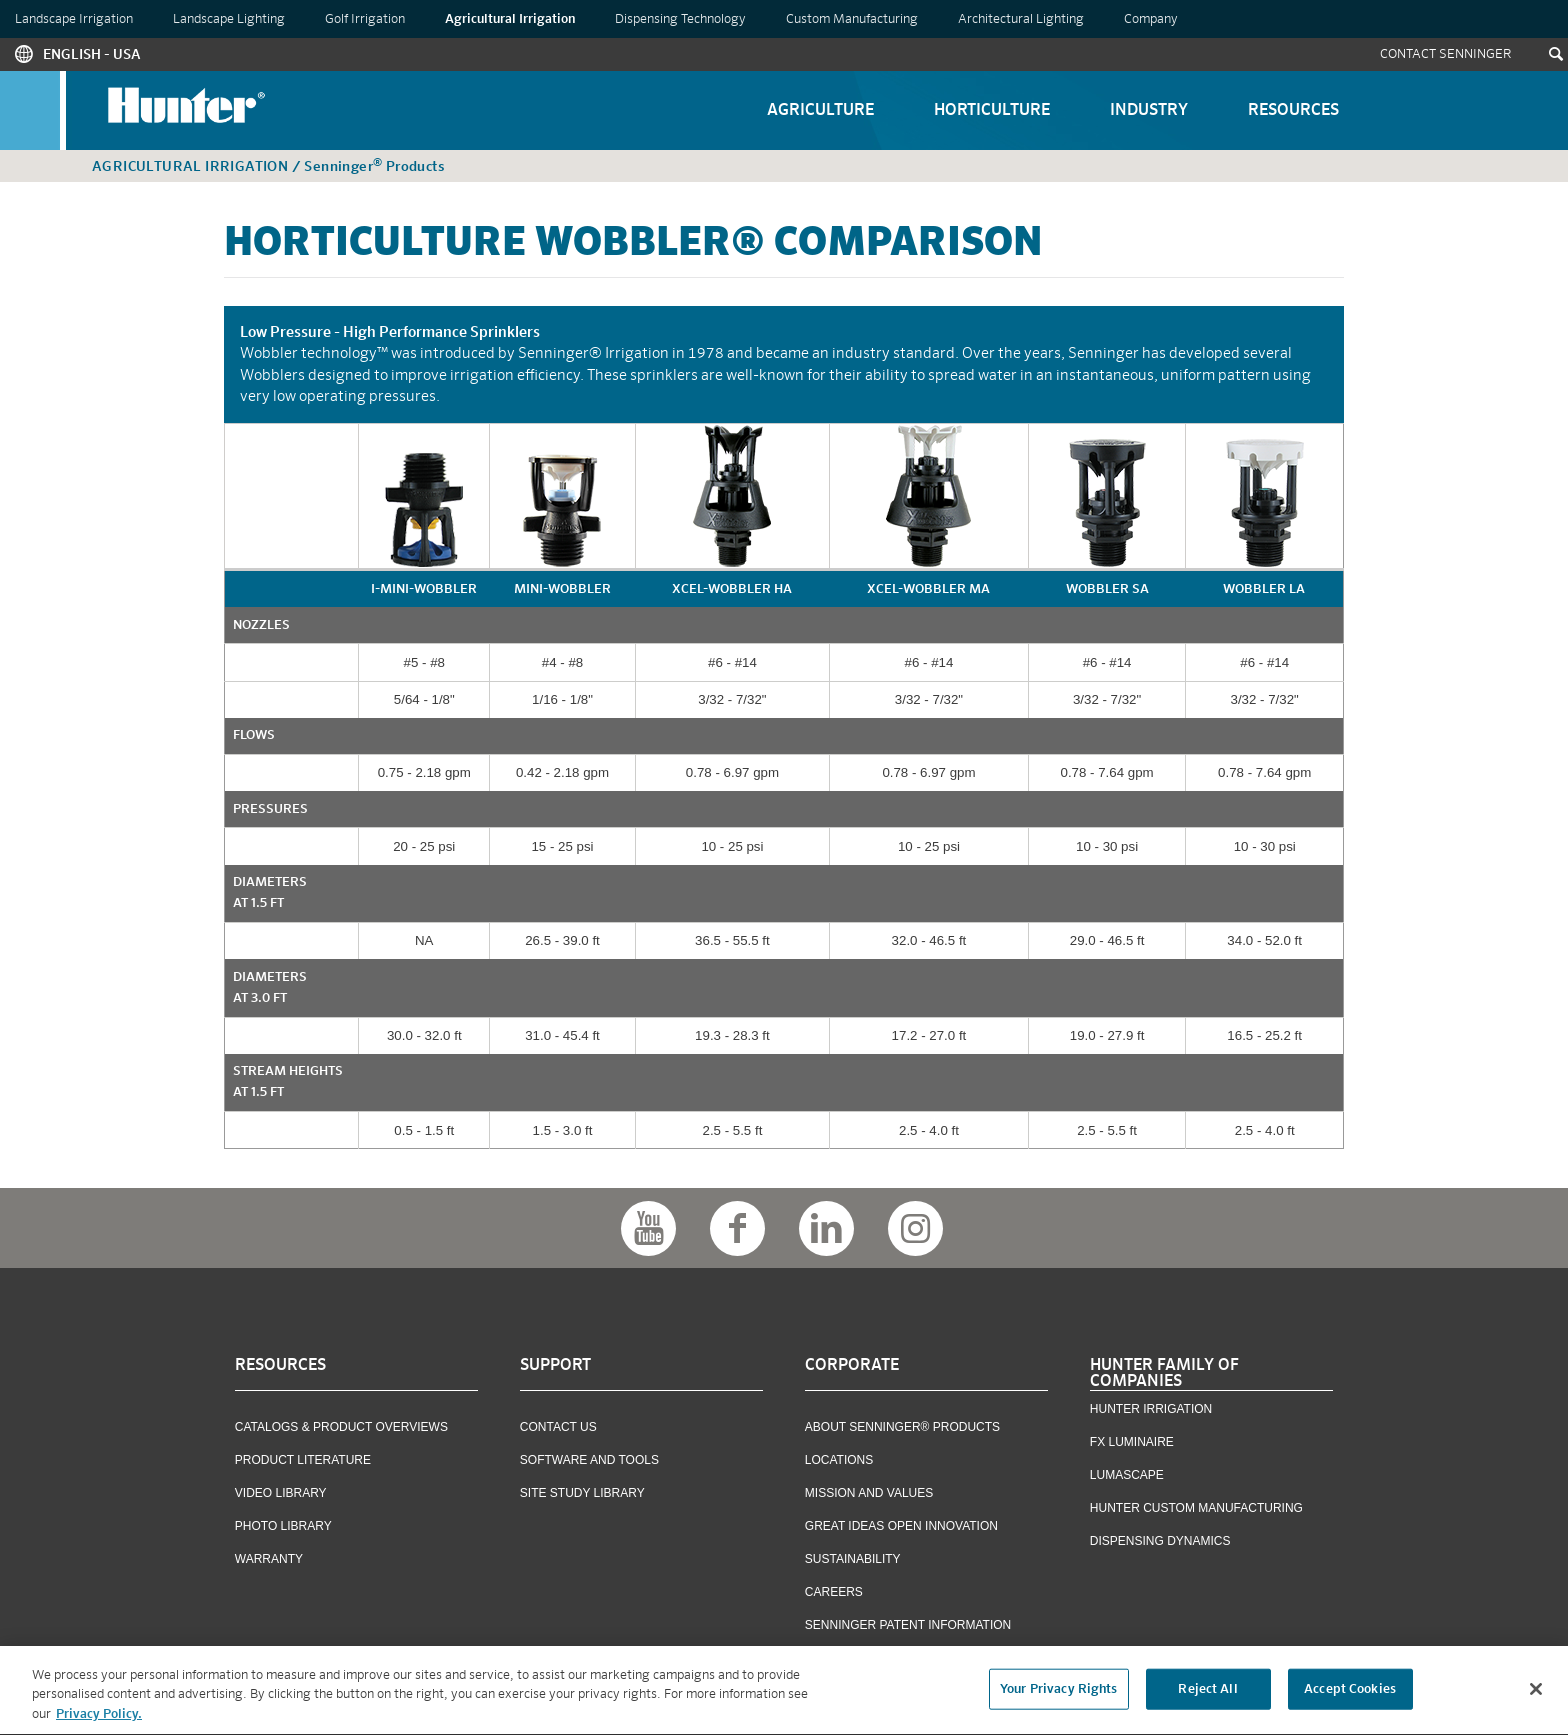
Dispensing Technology (680, 19)
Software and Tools (589, 1460)
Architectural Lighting (1021, 19)
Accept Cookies (1350, 1694)
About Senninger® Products (902, 1427)
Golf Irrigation (365, 19)
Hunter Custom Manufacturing (1196, 1508)
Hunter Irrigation (1151, 1409)
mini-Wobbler (562, 589)
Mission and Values (869, 1493)
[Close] (1536, 1694)
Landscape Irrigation (74, 19)
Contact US (558, 1427)
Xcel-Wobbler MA (928, 589)
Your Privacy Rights (1058, 1694)
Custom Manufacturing (852, 19)
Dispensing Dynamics (1160, 1541)
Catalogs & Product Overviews (341, 1427)
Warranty (269, 1559)
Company (1151, 19)
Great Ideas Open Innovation (901, 1526)
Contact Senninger (1446, 54)
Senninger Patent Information (908, 1625)
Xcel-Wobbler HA (732, 589)
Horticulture (992, 111)
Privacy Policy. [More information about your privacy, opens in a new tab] (99, 1720)
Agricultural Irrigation (510, 19)
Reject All (1207, 1694)
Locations (839, 1460)
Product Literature (303, 1460)
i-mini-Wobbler (424, 589)
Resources (1293, 111)
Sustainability (853, 1559)
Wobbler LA (1264, 589)
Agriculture (820, 111)
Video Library (281, 1493)
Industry (1149, 111)
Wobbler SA (1107, 589)
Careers (834, 1592)
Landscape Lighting (229, 19)
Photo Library (283, 1526)
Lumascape (1127, 1475)
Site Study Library (582, 1493)
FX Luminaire (1132, 1442)
